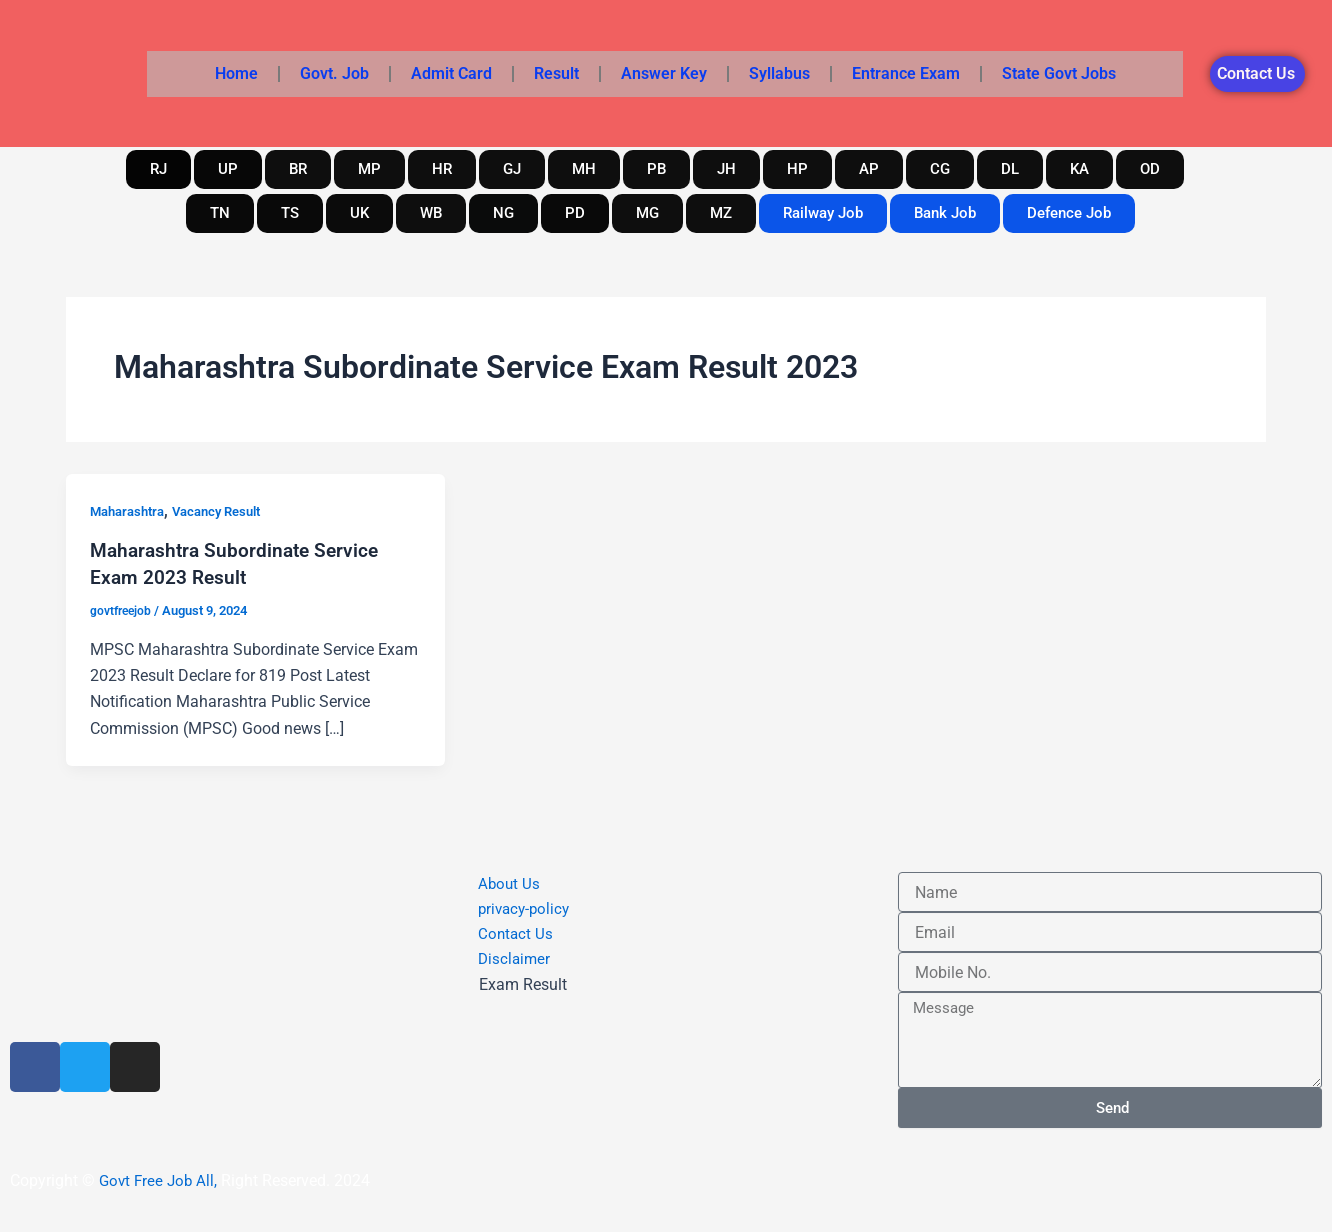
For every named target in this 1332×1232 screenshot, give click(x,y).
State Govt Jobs (1059, 73)
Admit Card (451, 73)
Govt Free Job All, (160, 1180)
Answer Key (664, 73)
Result (556, 73)
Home (236, 73)
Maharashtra (131, 511)
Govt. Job (334, 73)
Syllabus (779, 73)
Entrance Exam (906, 73)
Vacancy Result (229, 511)
